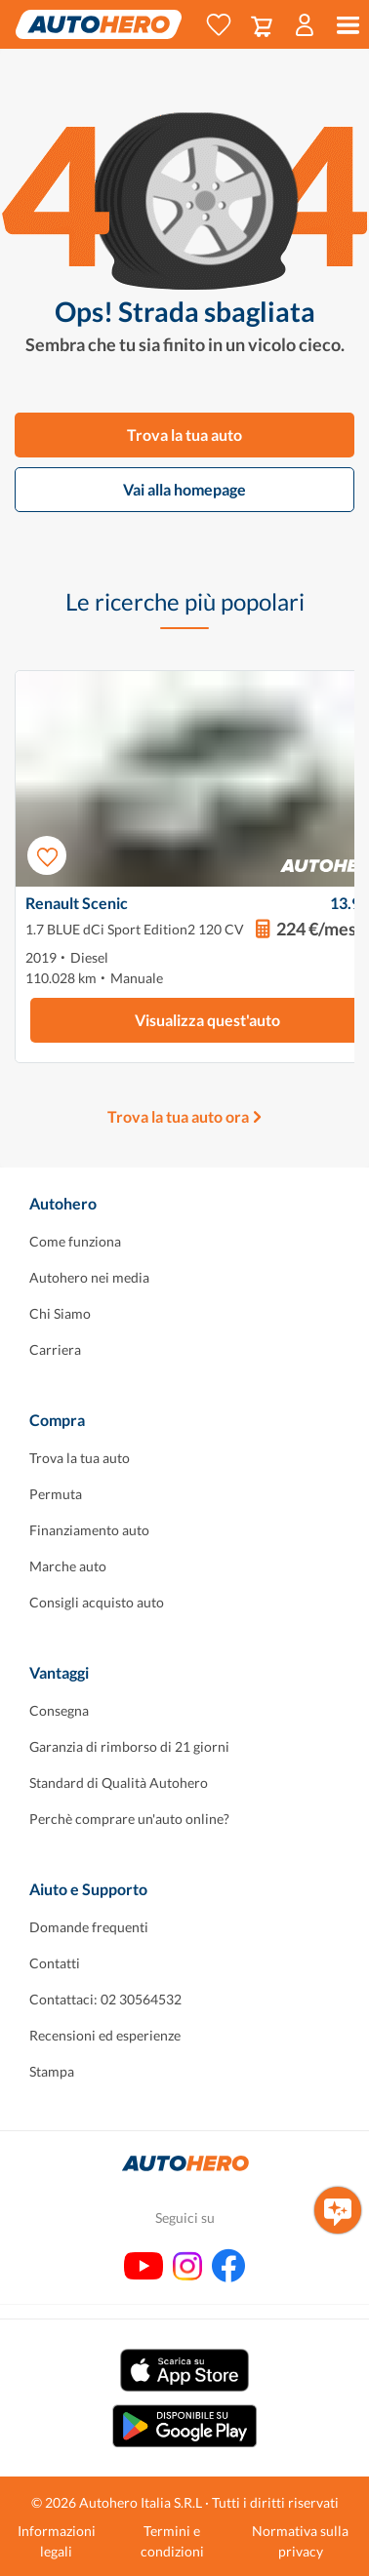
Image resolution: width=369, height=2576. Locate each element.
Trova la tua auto (184, 434)
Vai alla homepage (184, 489)
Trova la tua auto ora (178, 1116)
